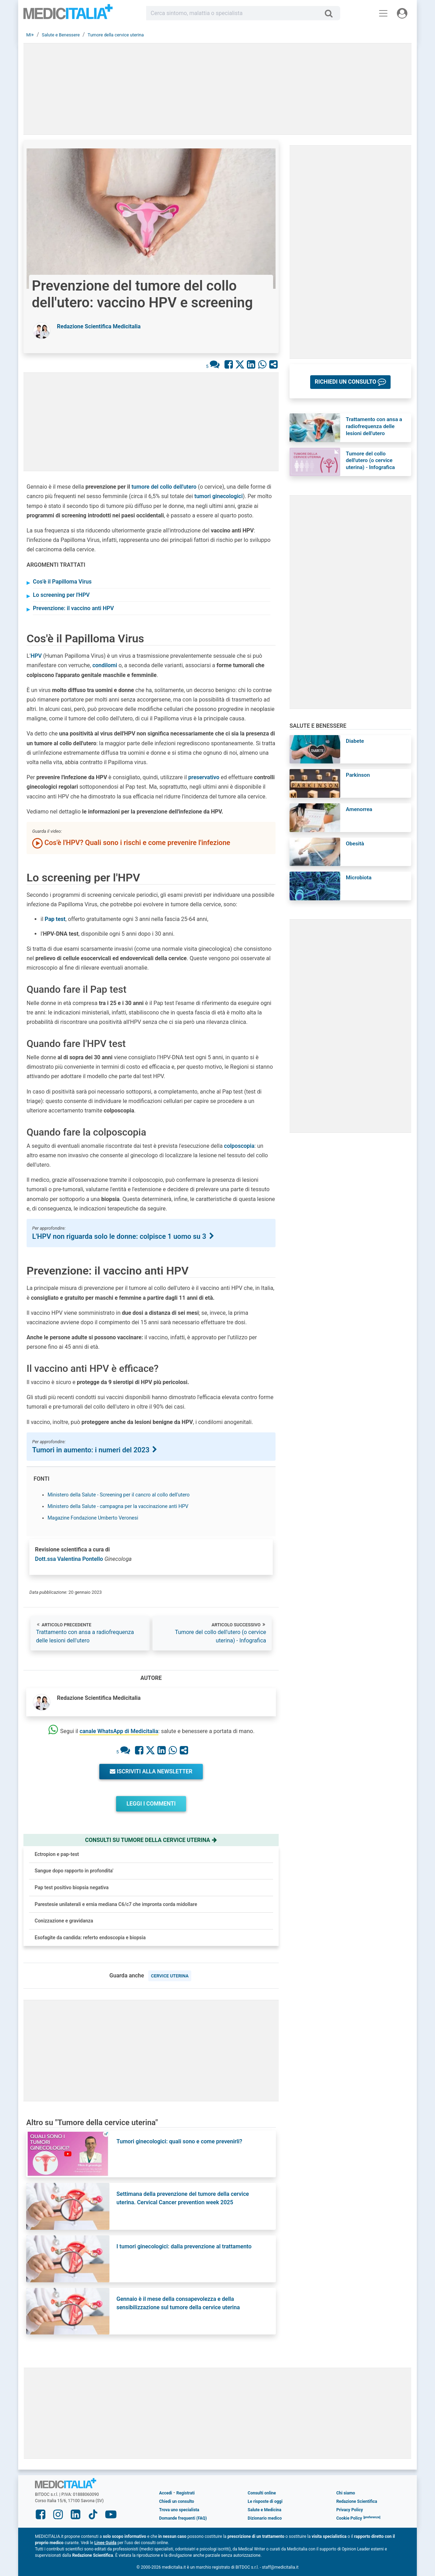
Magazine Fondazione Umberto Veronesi (93, 1518)
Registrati (185, 2493)
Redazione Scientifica (356, 2501)
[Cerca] (331, 13)
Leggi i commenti (151, 1803)
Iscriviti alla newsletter (151, 1771)
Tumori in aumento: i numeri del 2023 (95, 1450)
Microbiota (358, 877)
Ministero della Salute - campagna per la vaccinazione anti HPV (118, 1506)
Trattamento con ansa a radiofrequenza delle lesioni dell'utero (85, 1636)
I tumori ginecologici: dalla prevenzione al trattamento (183, 2246)
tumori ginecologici (218, 496)
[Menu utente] (402, 13)
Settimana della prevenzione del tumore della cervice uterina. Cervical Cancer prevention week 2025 (182, 2198)
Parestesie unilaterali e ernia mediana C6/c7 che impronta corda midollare (116, 1904)
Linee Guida (105, 2542)
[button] (350, 382)
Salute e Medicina (264, 2509)
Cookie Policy (349, 2518)
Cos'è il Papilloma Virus (62, 581)
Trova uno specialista (179, 2509)
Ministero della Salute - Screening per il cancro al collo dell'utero (119, 1495)
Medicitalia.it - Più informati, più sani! (68, 14)
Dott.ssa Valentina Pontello (69, 1559)
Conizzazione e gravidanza (64, 1921)
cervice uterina (169, 1975)
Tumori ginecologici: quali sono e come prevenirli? (179, 2141)
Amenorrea (359, 809)
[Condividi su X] (240, 364)
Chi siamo (345, 2493)
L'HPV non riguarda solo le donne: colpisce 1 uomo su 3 (123, 1236)
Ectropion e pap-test (57, 1854)
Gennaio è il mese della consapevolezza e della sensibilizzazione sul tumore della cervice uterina (178, 2303)
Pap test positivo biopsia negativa (71, 1887)
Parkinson (358, 775)
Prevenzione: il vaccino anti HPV (73, 608)
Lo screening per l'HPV (61, 595)
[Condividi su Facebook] (229, 364)
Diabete (355, 741)
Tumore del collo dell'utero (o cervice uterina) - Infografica (220, 1636)
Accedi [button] (165, 2493)
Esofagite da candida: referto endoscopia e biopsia (90, 1937)
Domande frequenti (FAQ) (183, 2518)
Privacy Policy (349, 2509)
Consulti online (262, 2493)
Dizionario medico (264, 2518)
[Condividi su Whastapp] (262, 364)
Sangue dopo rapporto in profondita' (74, 1870)
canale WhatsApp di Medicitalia (118, 1731)
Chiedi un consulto (176, 2501)
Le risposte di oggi (265, 2501)
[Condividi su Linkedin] (251, 364)
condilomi (104, 665)
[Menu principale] (383, 13)
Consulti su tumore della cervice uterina (151, 1840)
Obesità (355, 843)
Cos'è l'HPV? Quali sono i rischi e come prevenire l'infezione (131, 842)
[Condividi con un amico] (273, 364)
